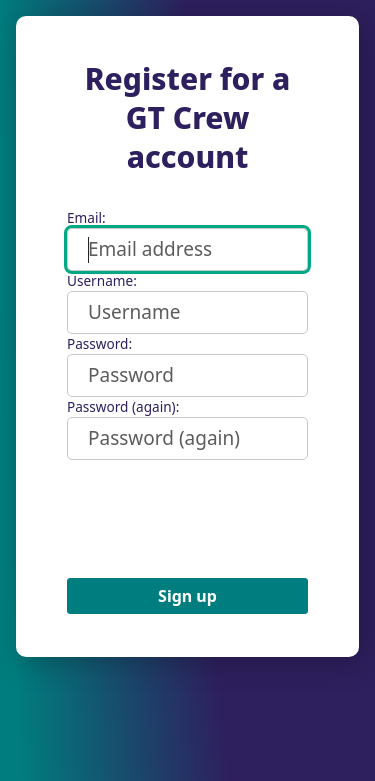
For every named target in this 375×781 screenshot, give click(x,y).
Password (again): (123, 406)
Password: (99, 343)
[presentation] (219, 519)
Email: (86, 217)
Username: (102, 280)
